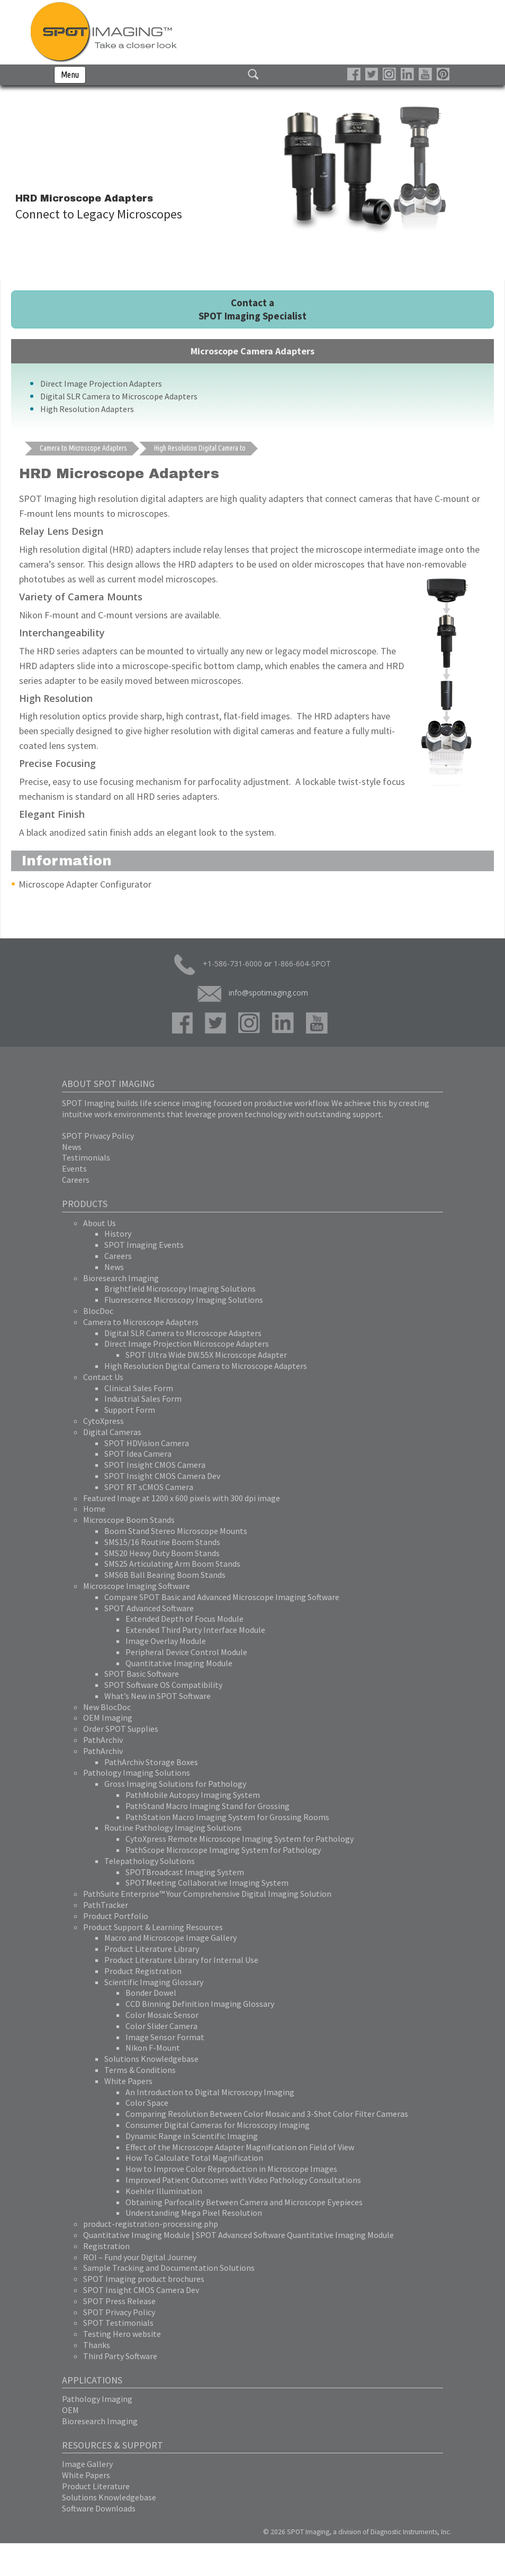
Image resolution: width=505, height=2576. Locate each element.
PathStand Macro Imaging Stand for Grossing (207, 1806)
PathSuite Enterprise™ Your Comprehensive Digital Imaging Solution (207, 1893)
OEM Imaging (107, 1717)
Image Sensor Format (164, 2037)
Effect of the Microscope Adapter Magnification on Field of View (239, 2147)
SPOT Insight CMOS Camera (154, 1464)
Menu (70, 74)
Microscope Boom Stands (129, 1519)
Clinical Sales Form (138, 1388)
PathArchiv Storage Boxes (151, 1762)
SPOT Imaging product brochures (143, 2278)
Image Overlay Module (165, 1641)
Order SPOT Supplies (120, 1728)
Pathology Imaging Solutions (136, 1772)
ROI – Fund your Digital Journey (139, 2257)
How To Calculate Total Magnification (194, 2157)
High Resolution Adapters (87, 409)
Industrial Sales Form (143, 1398)
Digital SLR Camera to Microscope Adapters (118, 396)
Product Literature (96, 2486)
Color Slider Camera (161, 2026)
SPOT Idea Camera (138, 1453)
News (72, 1146)
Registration (106, 2246)
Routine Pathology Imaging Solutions (173, 1827)
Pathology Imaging (97, 2399)
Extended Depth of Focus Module (184, 1618)
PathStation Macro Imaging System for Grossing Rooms (227, 1817)
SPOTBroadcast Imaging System (184, 1872)
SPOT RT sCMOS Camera (148, 1487)
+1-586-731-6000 (218, 964)
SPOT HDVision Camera (146, 1443)
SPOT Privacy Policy (98, 1135)
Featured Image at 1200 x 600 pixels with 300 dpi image (181, 1498)
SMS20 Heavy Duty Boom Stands (162, 1553)
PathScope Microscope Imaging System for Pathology (223, 1849)
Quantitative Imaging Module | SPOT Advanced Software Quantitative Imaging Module (238, 2235)
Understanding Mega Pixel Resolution (193, 2212)
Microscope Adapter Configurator (85, 884)
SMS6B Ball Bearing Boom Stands (165, 1574)
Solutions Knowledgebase (151, 2058)
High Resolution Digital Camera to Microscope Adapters (205, 1365)
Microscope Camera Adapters (252, 351)
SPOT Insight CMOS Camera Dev (162, 1475)
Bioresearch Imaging (121, 1278)
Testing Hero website (122, 2333)
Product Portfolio (115, 1916)
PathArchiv (103, 1739)
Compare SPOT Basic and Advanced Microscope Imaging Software (221, 1597)
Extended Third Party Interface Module (195, 1629)
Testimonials (86, 1157)
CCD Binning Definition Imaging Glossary (199, 2003)
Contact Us (103, 1377)
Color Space (146, 2102)
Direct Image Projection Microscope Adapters (186, 1343)
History (117, 1233)
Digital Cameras (112, 1432)
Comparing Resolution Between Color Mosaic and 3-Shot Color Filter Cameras (266, 2113)
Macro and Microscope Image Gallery (170, 1937)
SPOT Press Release (119, 2301)
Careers (75, 1179)
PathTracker (105, 1904)
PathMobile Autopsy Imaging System (192, 1794)
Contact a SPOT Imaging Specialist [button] (252, 309)
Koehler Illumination (163, 2191)
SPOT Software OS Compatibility (163, 1684)
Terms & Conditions (140, 2070)
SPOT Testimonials (118, 2322)
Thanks (96, 2345)
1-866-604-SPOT (302, 963)
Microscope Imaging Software (136, 1586)
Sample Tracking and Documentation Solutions (169, 2267)
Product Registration (143, 1971)
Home (94, 1508)
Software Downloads (99, 2508)
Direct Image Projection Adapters (101, 383)
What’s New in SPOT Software (157, 1696)
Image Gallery (87, 2464)
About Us (99, 1223)
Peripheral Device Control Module (186, 1652)
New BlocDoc (107, 1707)
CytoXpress (103, 1420)
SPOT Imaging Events (144, 1244)
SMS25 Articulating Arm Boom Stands (172, 1563)
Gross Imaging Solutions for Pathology (175, 1783)
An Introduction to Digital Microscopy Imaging (209, 2092)
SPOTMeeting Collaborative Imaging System (206, 1882)
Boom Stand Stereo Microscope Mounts (175, 1530)
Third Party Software (120, 2356)
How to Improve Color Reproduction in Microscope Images (231, 2168)
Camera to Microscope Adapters (141, 1322)
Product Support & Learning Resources (153, 1927)
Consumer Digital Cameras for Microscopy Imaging (217, 2125)
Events (74, 1168)
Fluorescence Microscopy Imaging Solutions (183, 1299)
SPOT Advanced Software (149, 1608)
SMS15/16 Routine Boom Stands (162, 1542)
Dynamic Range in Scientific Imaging (191, 2136)
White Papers (128, 2081)
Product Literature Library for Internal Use (181, 1959)
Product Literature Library (151, 1948)
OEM (70, 2410)
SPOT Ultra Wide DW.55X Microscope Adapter (206, 1354)
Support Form (129, 1409)
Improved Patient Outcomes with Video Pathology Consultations (243, 2180)
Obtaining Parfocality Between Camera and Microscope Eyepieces (244, 2202)
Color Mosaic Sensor (162, 2014)
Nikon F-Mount (152, 2047)
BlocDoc (98, 1310)
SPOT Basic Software (141, 1673)
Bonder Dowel (150, 1992)
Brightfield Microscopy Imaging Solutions (180, 1288)
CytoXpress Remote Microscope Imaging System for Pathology (239, 1838)
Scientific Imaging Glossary (153, 1982)
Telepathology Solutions (149, 1861)
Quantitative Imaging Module (178, 1663)
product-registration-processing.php (150, 2223)
